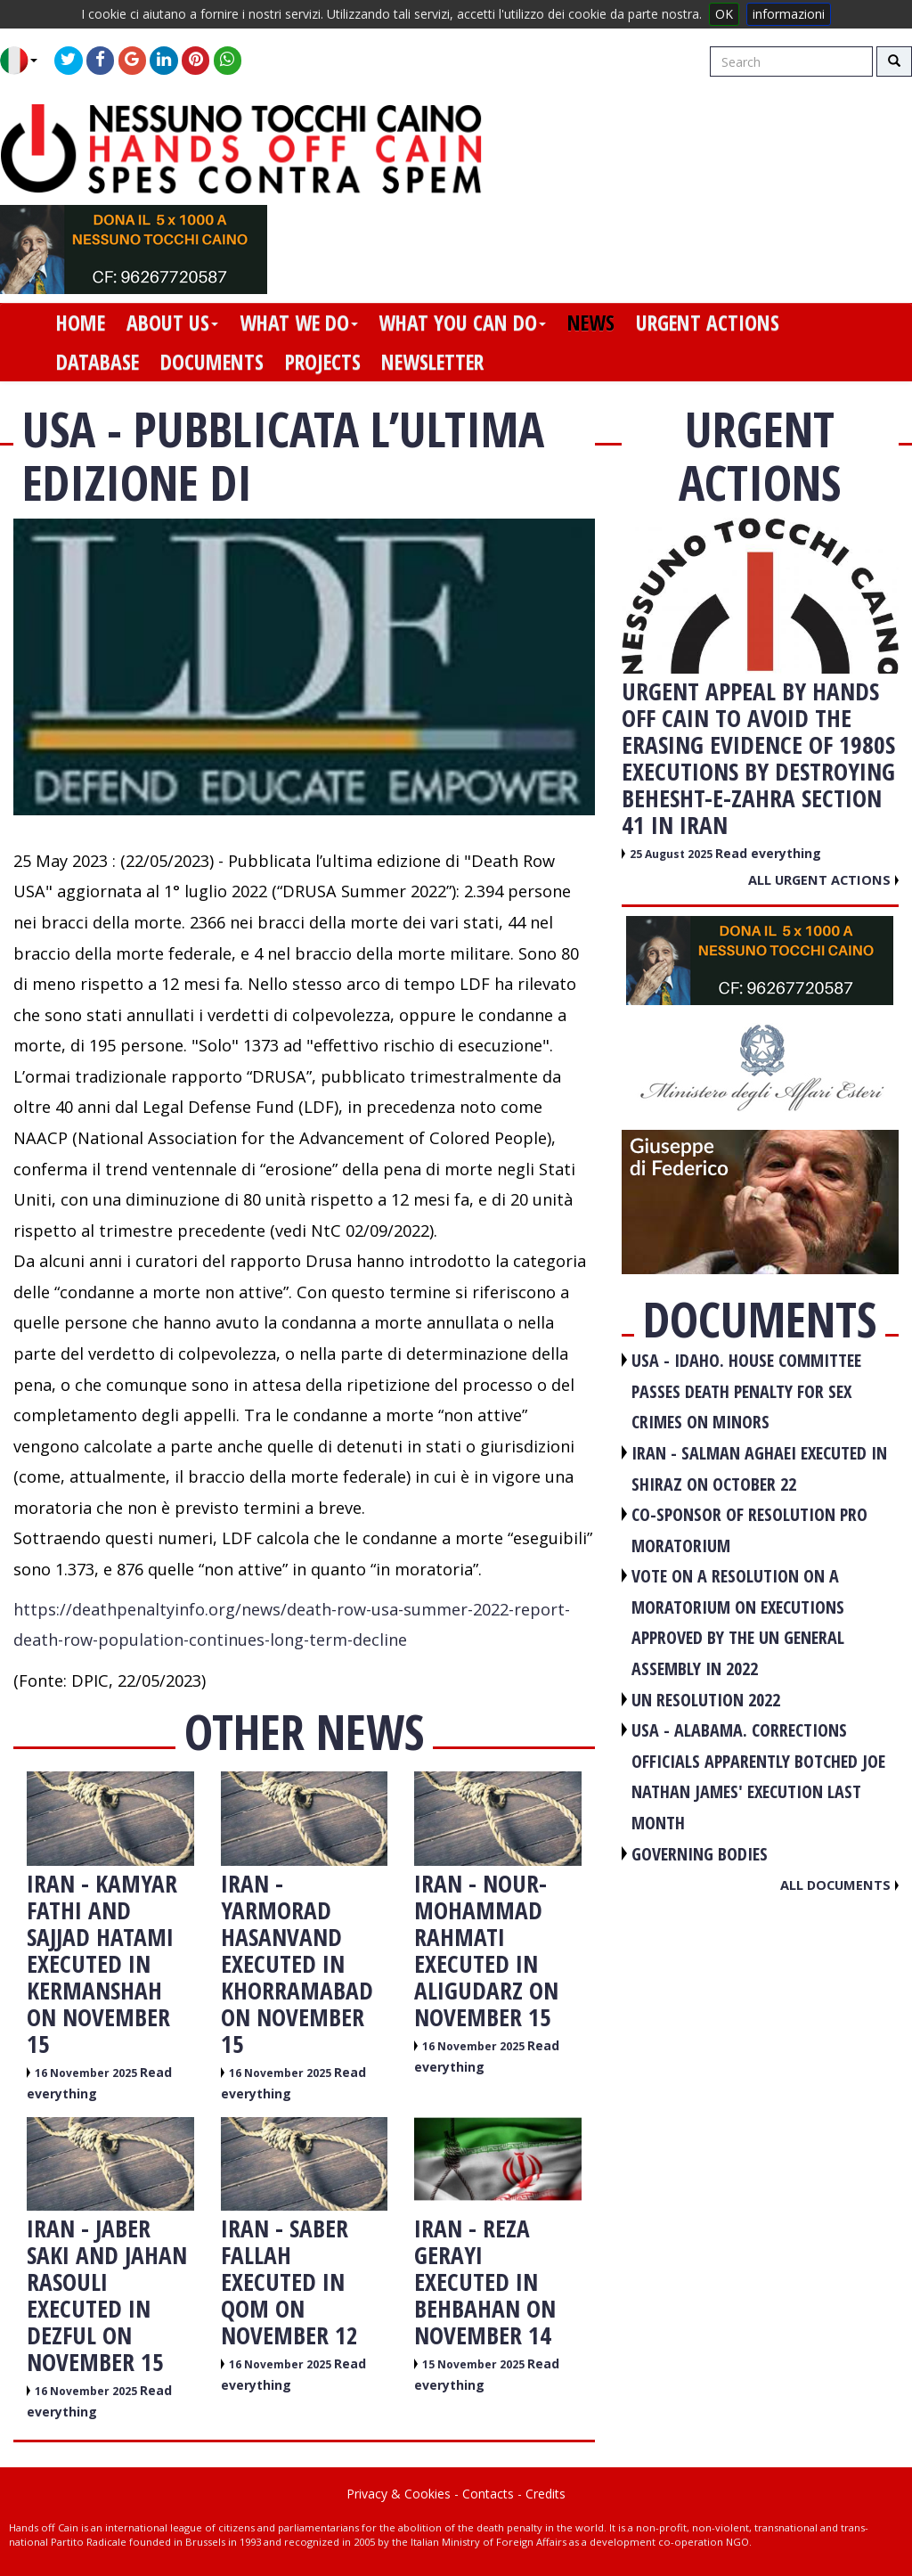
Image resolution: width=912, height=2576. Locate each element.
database (97, 362)
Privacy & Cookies (398, 2493)
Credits (545, 2493)
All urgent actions (823, 879)
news (591, 322)
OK (724, 13)
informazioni (789, 13)
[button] (25, 60)
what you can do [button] (462, 322)
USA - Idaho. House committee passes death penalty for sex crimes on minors (746, 1391)
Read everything (768, 853)
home (80, 322)
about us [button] (172, 322)
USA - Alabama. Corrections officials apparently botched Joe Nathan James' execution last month (758, 1776)
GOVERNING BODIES (699, 1854)
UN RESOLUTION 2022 (705, 1700)
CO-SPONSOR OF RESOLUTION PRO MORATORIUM (749, 1530)
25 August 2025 (672, 854)
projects (323, 362)
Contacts (488, 2493)
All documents (839, 1884)
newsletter (432, 362)
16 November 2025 (87, 2073)
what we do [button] (299, 322)
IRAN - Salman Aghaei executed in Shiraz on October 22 (759, 1468)
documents (212, 362)
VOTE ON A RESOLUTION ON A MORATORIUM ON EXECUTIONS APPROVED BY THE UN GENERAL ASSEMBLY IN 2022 (737, 1622)
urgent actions (707, 322)
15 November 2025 (474, 2364)
